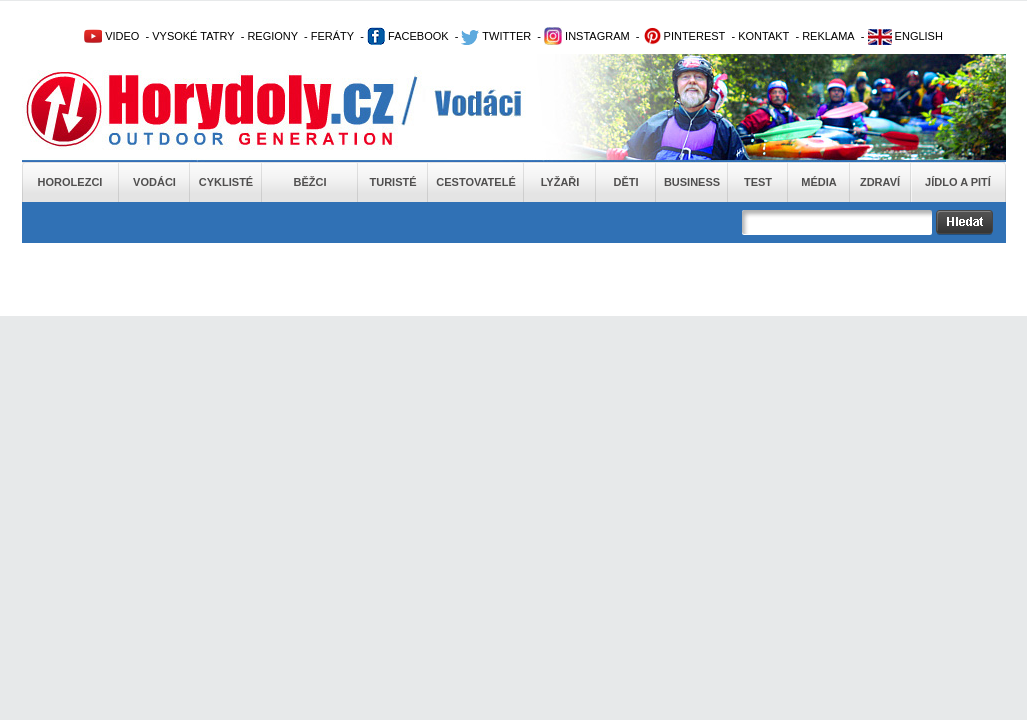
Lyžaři (560, 182)
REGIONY (272, 36)
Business (692, 182)
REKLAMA (828, 36)
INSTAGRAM (587, 36)
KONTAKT (763, 36)
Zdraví (880, 182)
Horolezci (70, 182)
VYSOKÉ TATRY (193, 36)
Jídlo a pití (958, 182)
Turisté (392, 182)
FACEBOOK (408, 36)
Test (758, 182)
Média (818, 182)
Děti (625, 182)
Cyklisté (226, 182)
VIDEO (111, 36)
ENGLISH (905, 36)
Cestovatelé (475, 182)
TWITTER (496, 36)
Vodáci (154, 182)
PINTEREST (684, 36)
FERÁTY (332, 36)
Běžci (310, 182)
